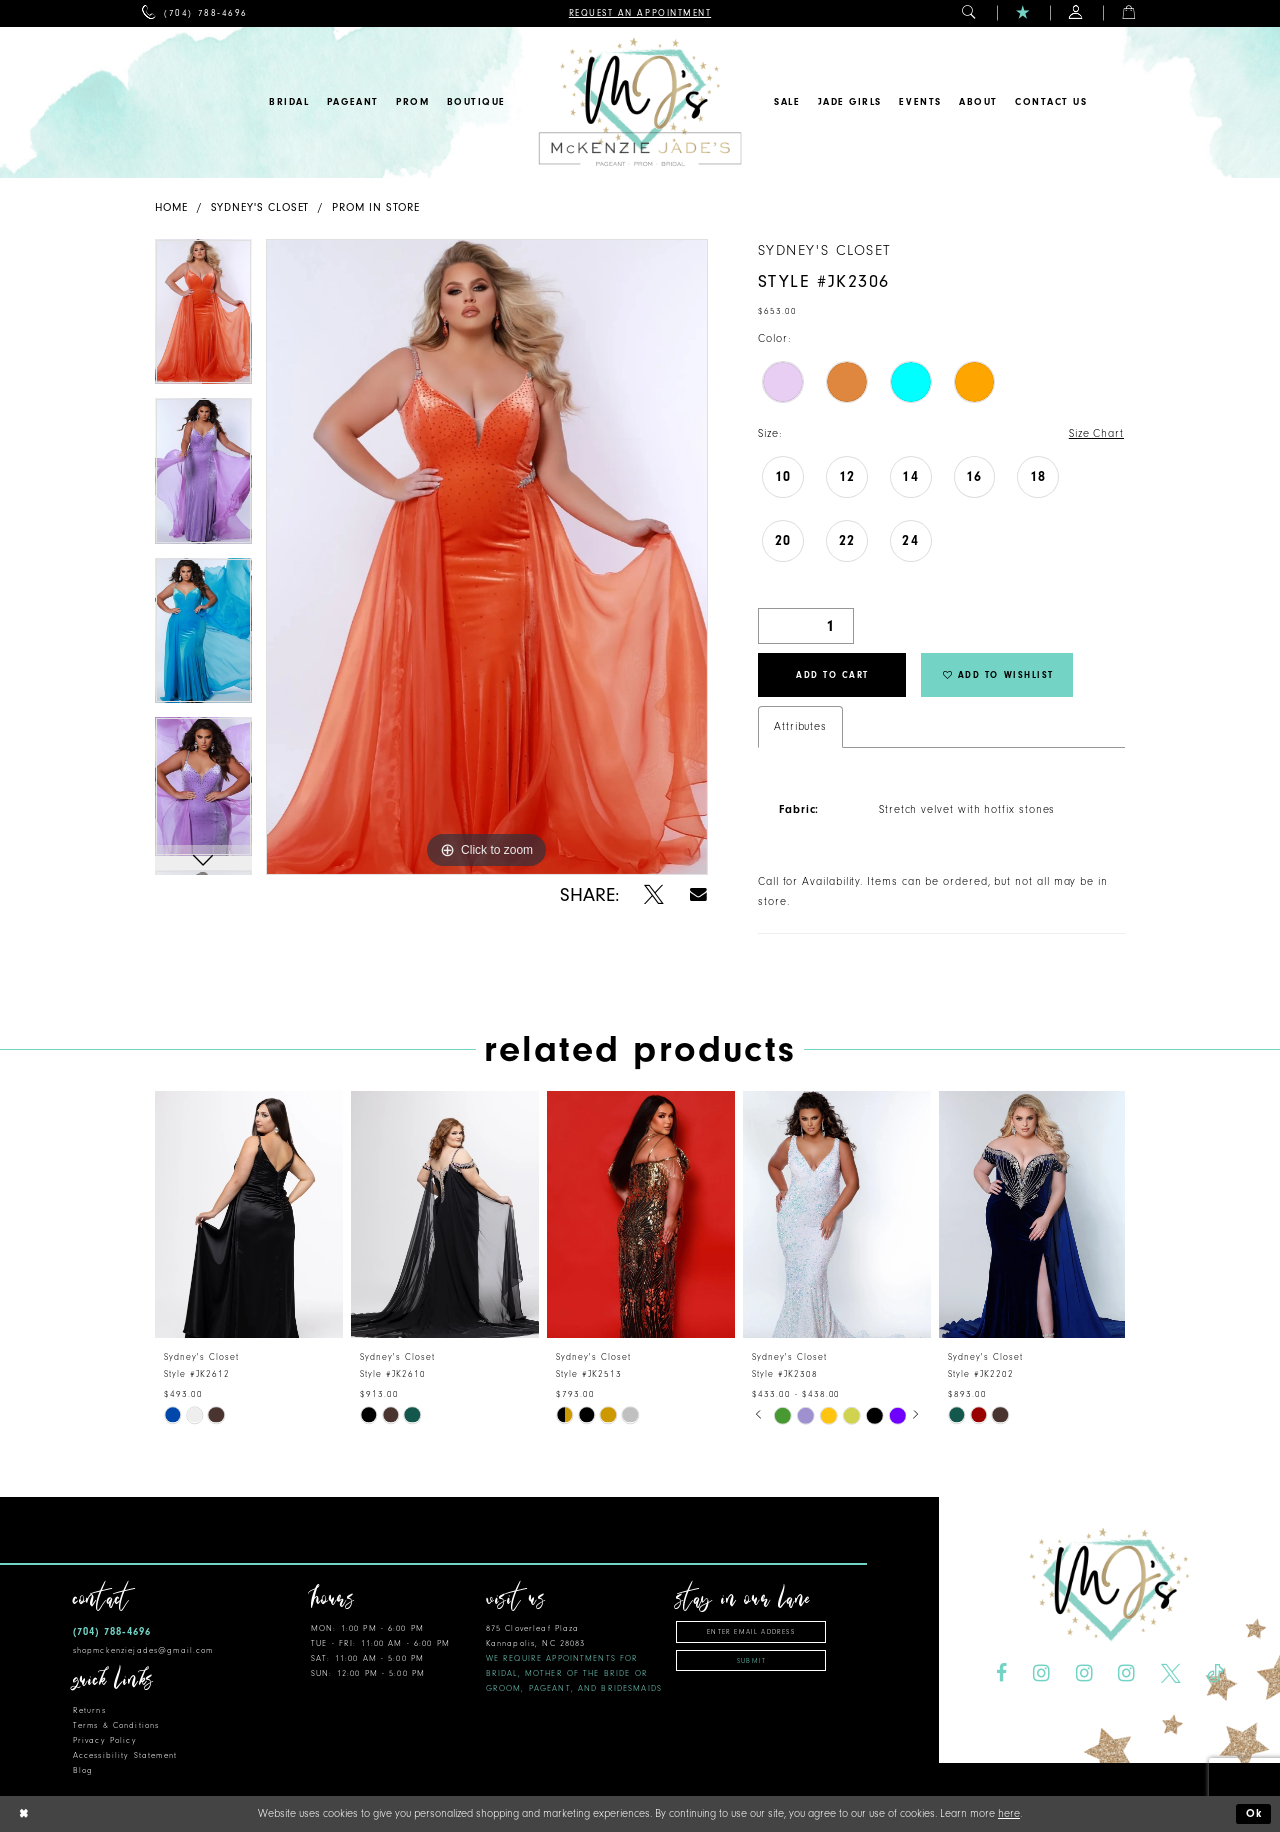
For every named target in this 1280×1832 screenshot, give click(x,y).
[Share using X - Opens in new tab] (654, 895)
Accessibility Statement (125, 1755)
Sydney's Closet (260, 207)
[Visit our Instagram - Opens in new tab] (1041, 1674)
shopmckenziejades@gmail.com (143, 1650)
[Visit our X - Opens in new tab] (1171, 1674)
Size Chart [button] (1096, 433)
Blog (83, 1770)
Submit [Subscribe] (751, 1661)
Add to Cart (832, 675)
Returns (89, 1710)
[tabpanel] (203, 319)
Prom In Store (376, 207)
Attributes (800, 726)
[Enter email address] (751, 1631)
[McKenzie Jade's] (639, 102)
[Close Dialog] (23, 1814)
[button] (969, 13)
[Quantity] (806, 626)
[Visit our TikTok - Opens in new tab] (1215, 1674)
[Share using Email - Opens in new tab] (698, 894)
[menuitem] (194, 13)
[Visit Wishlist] (1023, 13)
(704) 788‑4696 (112, 1631)
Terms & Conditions (116, 1725)
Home (171, 207)
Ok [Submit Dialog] (1255, 1814)
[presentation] (249, 1213)
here (1009, 1813)
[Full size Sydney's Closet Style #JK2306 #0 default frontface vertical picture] (487, 557)
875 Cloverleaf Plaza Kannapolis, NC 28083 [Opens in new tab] (574, 1658)
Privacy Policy (105, 1740)
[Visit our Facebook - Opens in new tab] (1001, 1674)
